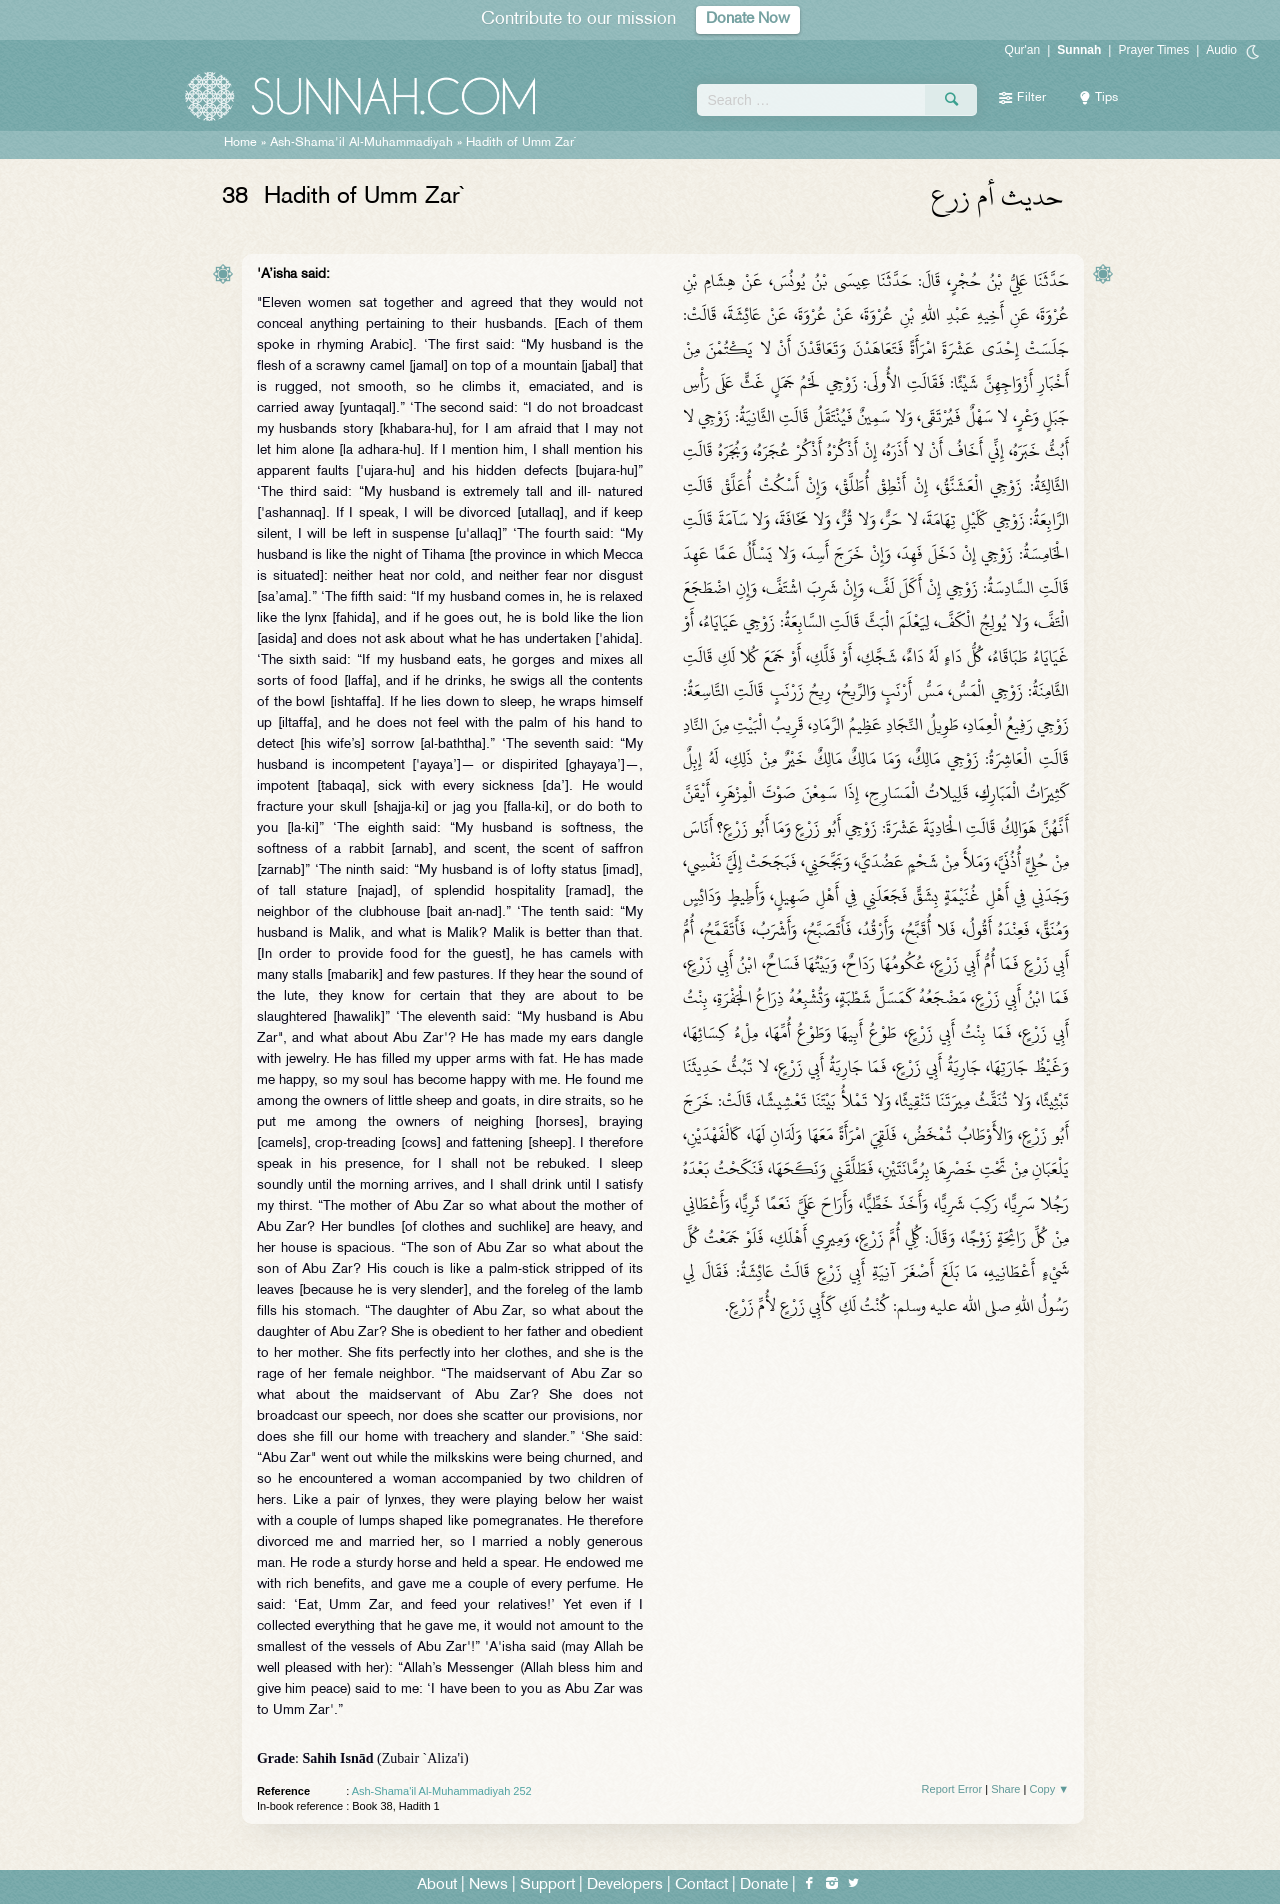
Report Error (952, 1789)
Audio (1221, 50)
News (488, 1885)
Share (1005, 1789)
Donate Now (748, 19)
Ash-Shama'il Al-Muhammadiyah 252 (442, 1791)
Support (547, 1885)
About (437, 1885)
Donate (764, 1885)
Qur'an (1023, 50)
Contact (701, 1885)
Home (240, 143)
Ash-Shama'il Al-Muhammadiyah (361, 143)
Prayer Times (1153, 50)
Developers (625, 1885)
